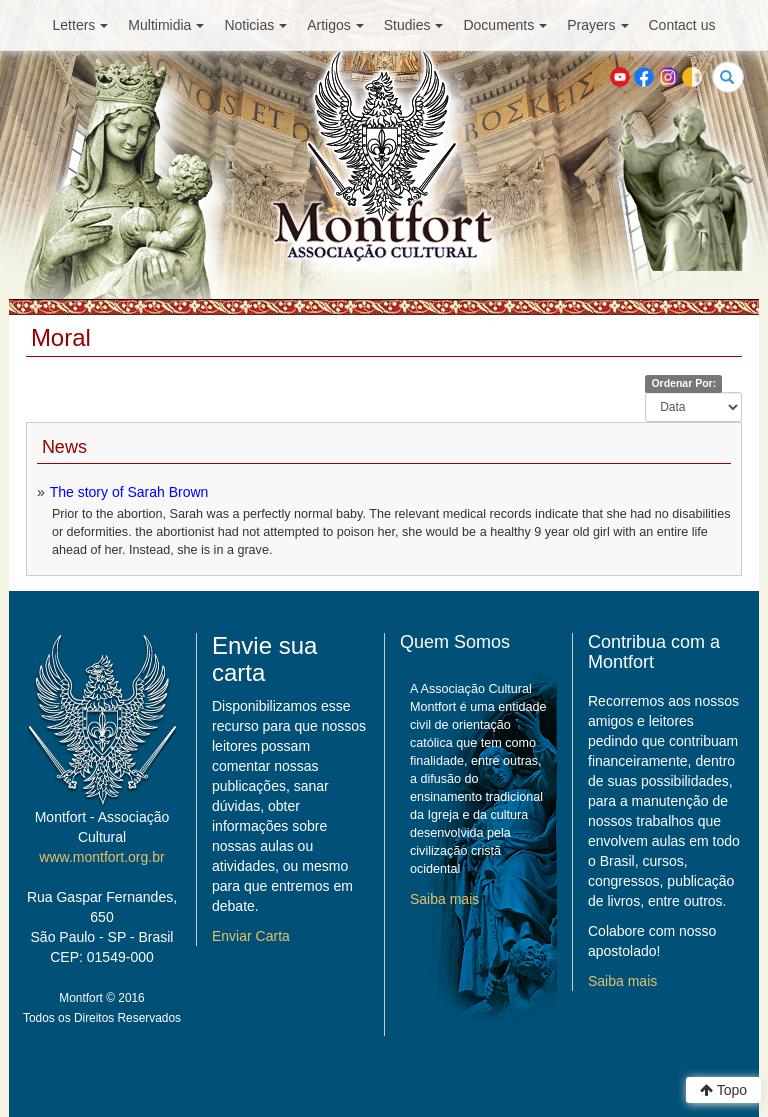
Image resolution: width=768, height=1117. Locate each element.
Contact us (682, 25)
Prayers (597, 25)
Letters (81, 25)
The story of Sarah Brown (129, 492)
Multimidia (166, 25)
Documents (505, 25)
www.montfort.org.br (101, 857)
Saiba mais (444, 899)
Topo (723, 1090)
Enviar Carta (251, 936)
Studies (414, 25)
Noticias (255, 25)
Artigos (335, 25)
